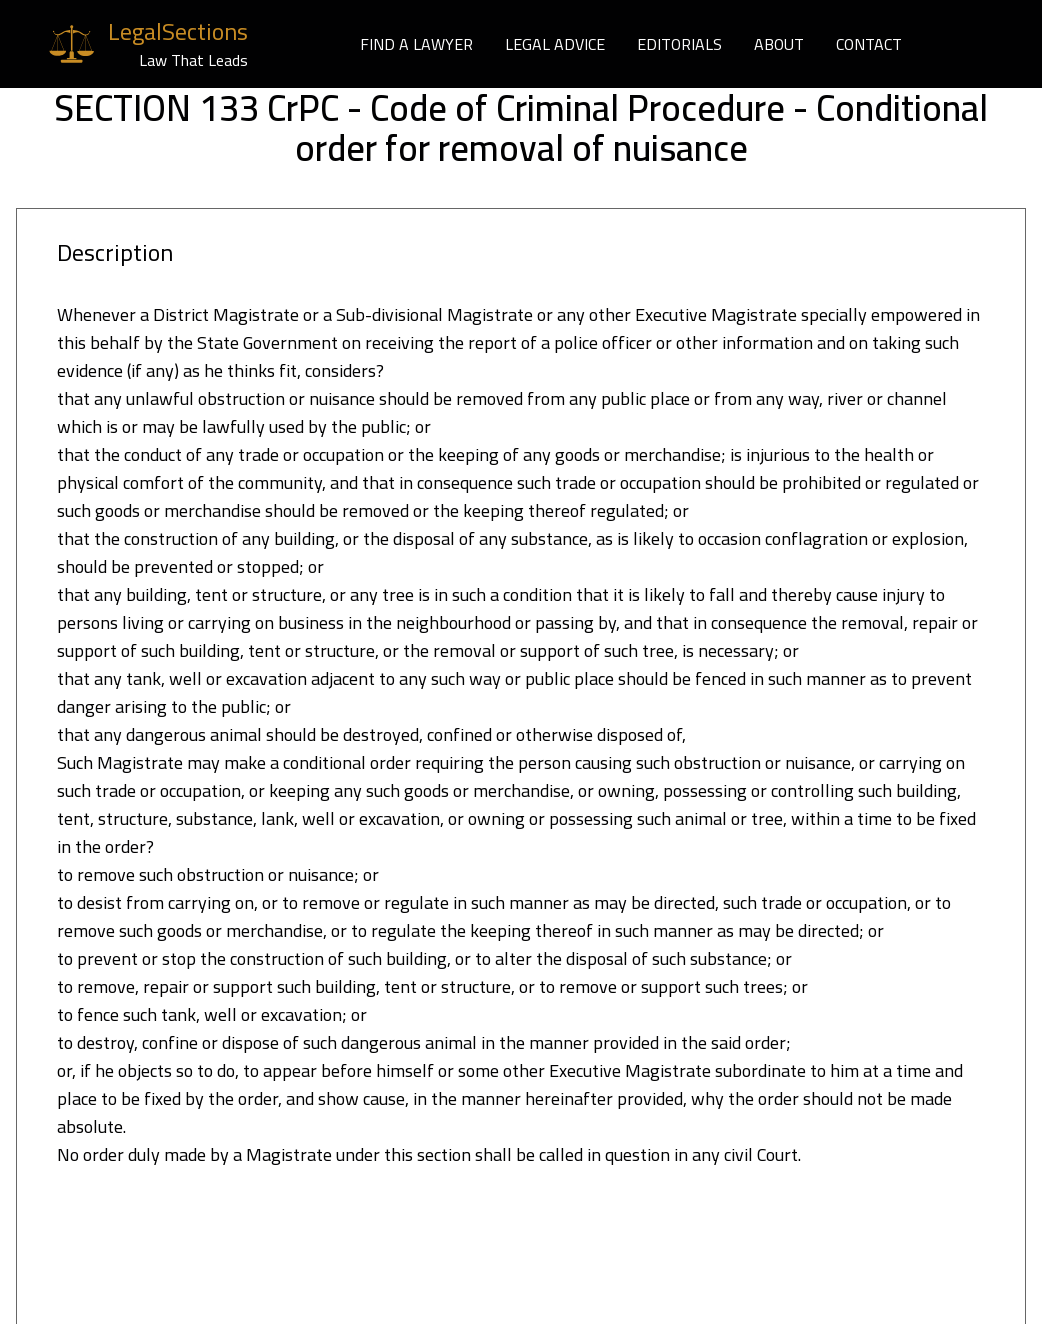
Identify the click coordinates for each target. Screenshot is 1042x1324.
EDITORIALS (679, 44)
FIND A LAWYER (416, 44)
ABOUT (779, 44)
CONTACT (869, 44)
